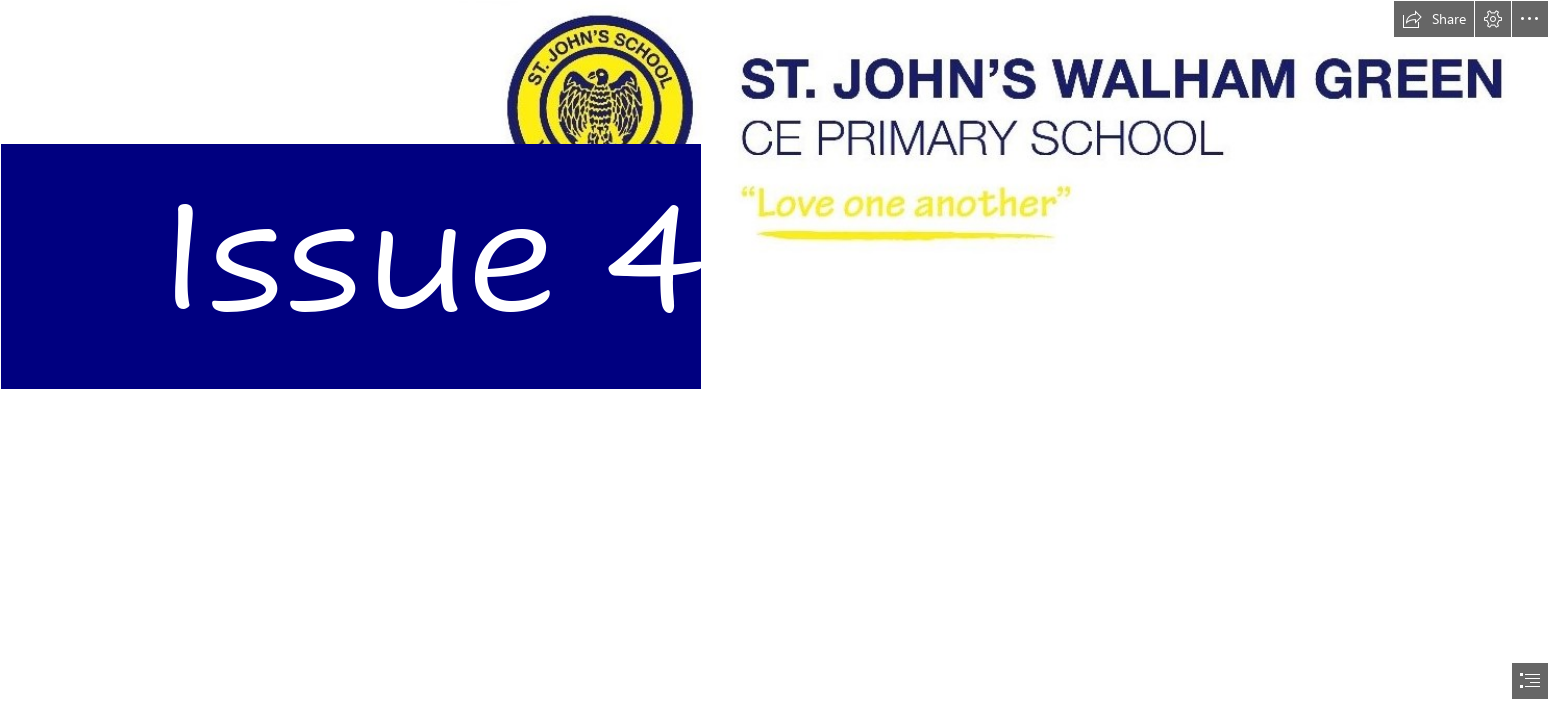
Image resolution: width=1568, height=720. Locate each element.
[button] (1434, 19)
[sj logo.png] (784, 224)
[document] (784, 360)
